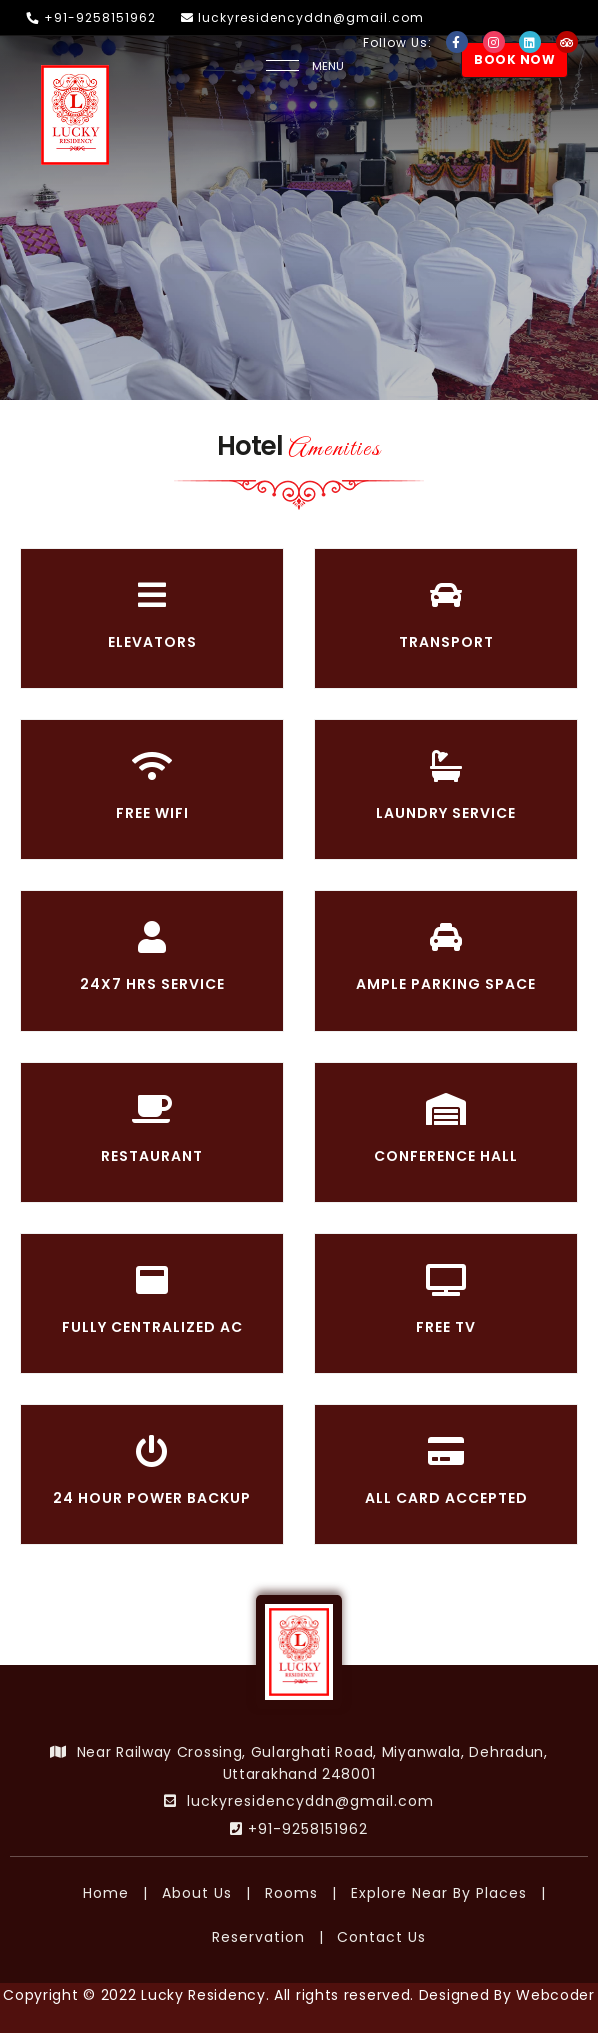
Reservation (258, 1937)
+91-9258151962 (91, 17)
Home (106, 1893)
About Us (197, 1893)
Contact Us (381, 1937)
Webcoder (555, 1995)
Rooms (291, 1893)
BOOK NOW (514, 59)
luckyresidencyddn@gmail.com (302, 17)
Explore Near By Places (439, 1893)
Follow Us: (399, 42)
